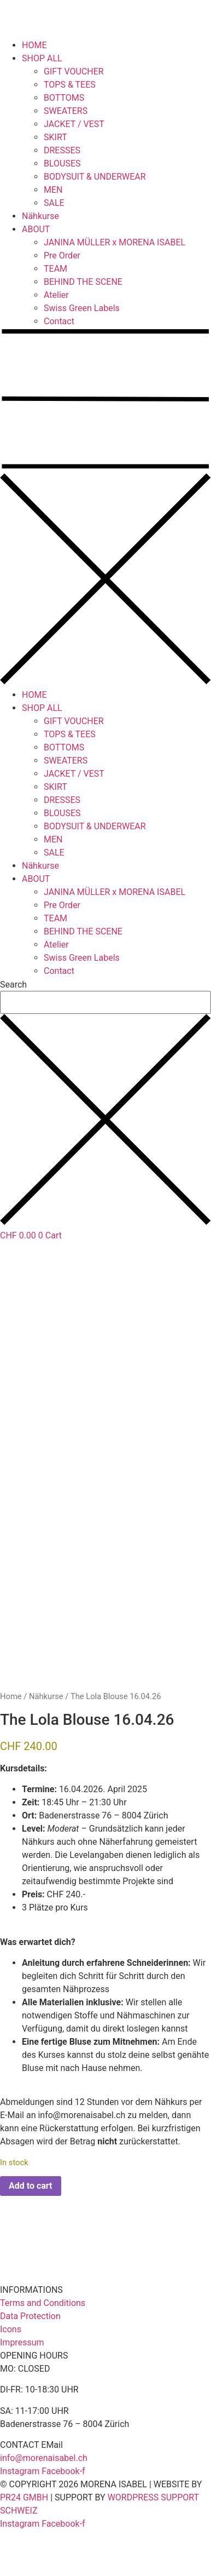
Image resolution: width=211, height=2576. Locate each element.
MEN (53, 190)
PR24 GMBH (24, 2543)
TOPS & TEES (70, 84)
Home (11, 1742)
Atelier (56, 295)
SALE (54, 203)
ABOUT (36, 229)
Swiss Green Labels (82, 308)
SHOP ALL (42, 58)
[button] (105, 508)
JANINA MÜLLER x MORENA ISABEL (114, 242)
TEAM (55, 268)
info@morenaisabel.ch (81, 2160)
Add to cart (30, 2231)
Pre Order (62, 255)
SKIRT (55, 137)
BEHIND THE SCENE (83, 282)
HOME (34, 45)
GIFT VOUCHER (74, 71)
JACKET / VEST (74, 124)
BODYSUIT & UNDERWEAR (95, 176)
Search (13, 984)
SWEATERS (65, 111)
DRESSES (62, 150)
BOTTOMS (64, 98)
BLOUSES (62, 163)
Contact (59, 321)
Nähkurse (40, 216)
